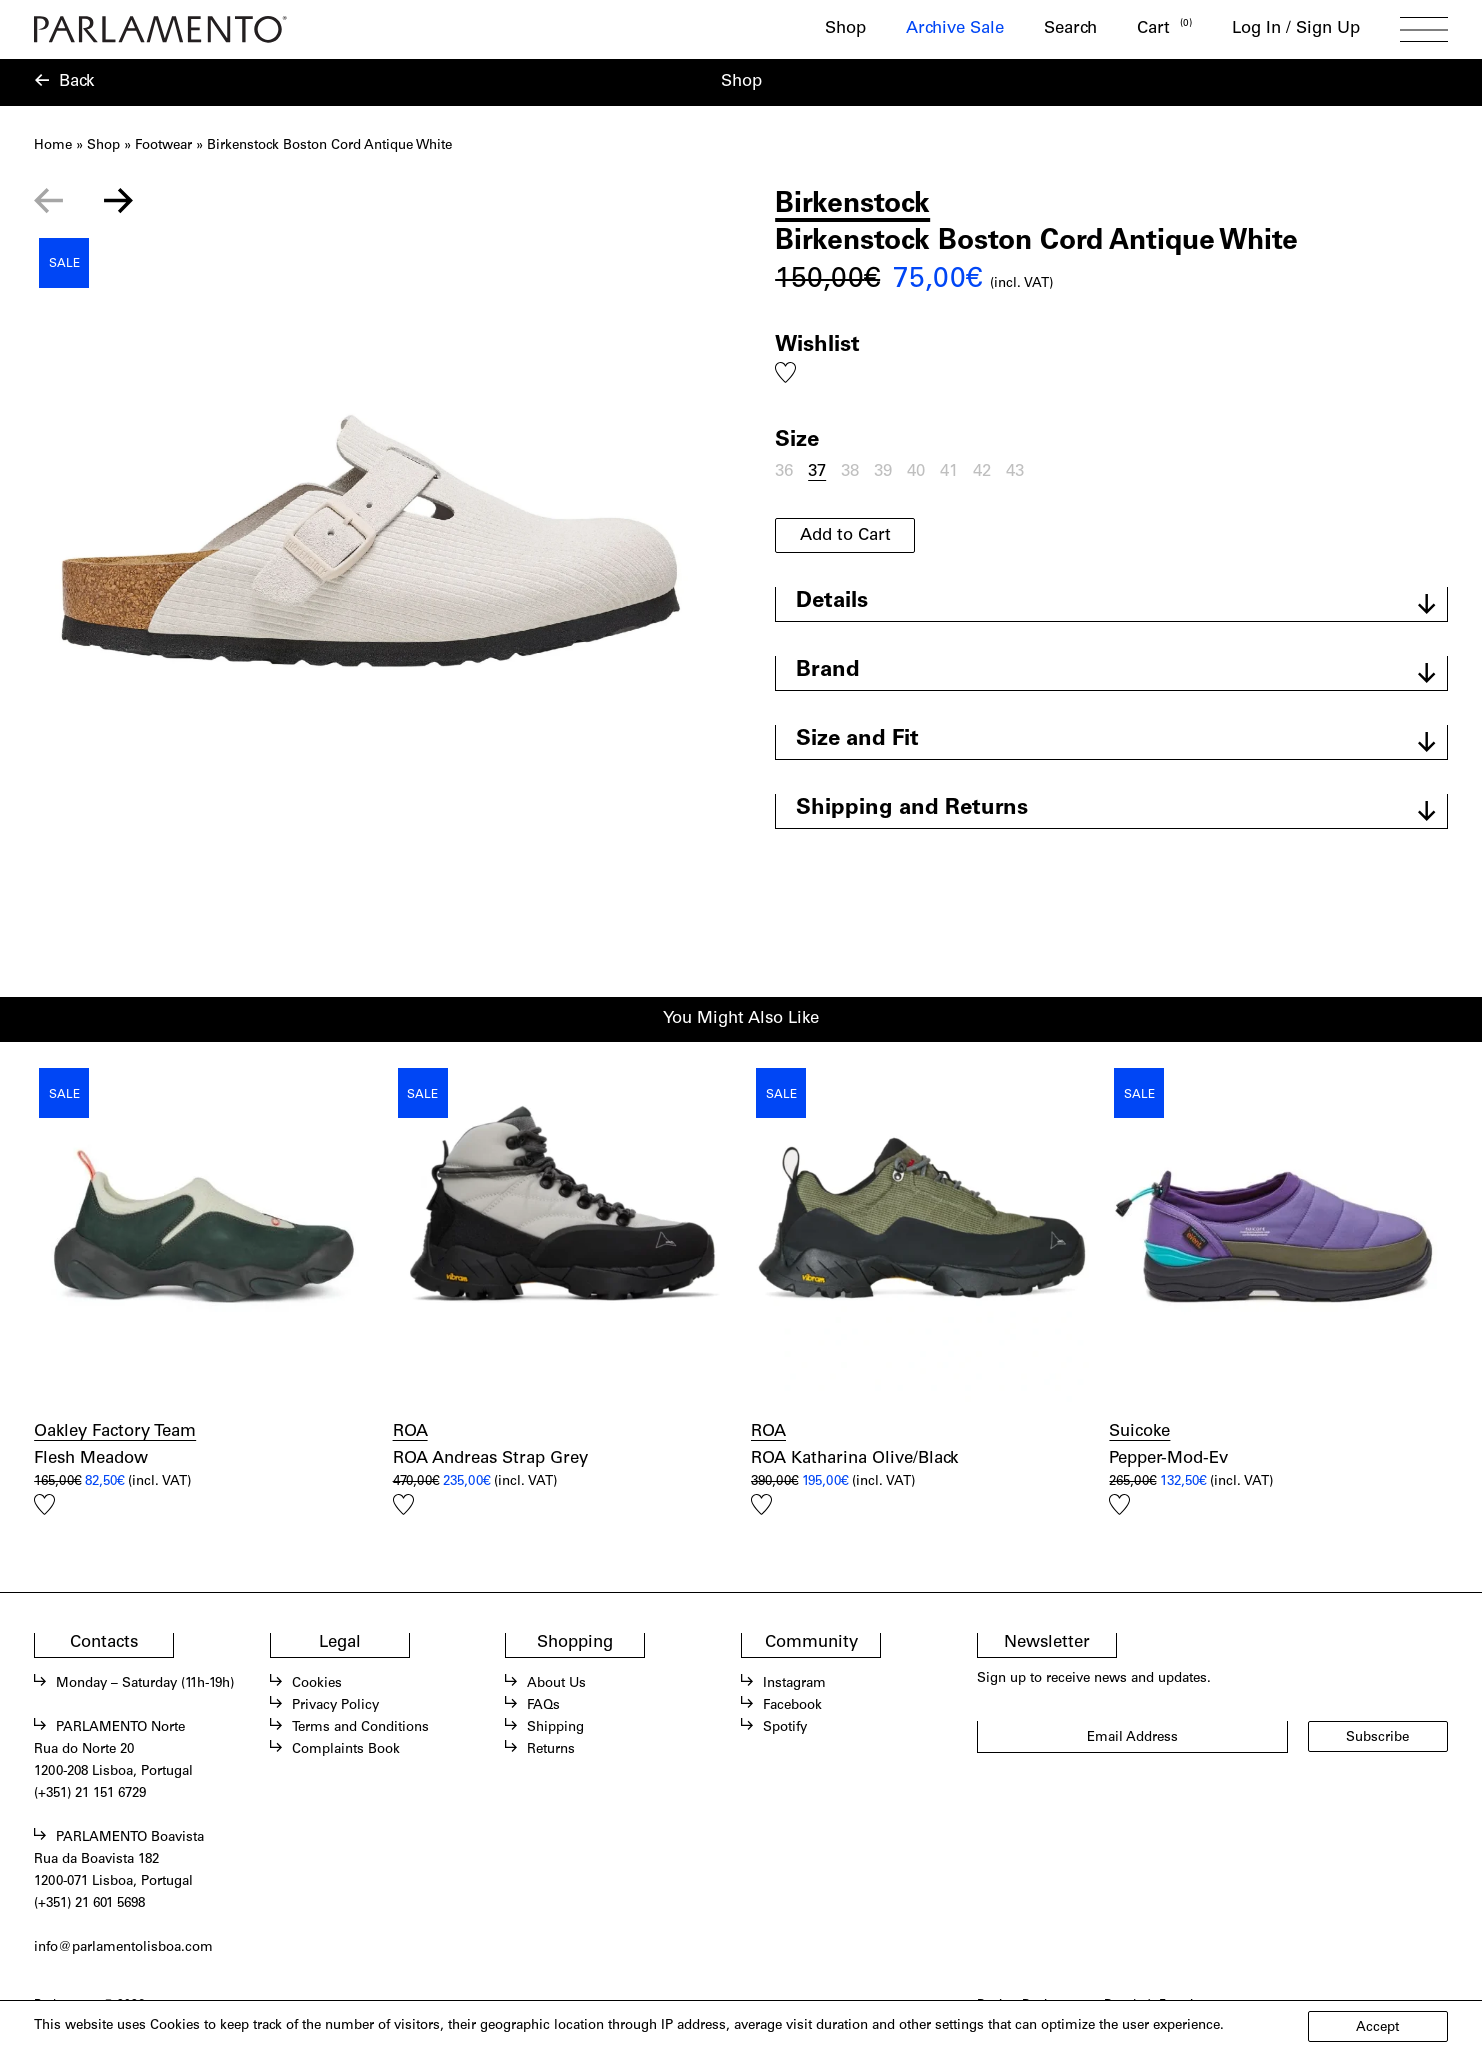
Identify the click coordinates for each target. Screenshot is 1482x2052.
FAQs (543, 1706)
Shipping (555, 1728)
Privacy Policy (335, 1706)
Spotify (785, 1728)
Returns (551, 1750)
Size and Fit (857, 740)
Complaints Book (346, 1750)
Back (76, 82)
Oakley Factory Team (115, 1432)
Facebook (792, 1706)
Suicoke (1139, 1432)
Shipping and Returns (912, 809)
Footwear (163, 146)
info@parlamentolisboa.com (123, 1948)
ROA (410, 1432)
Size (797, 441)
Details (832, 602)
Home (53, 146)
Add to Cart (845, 536)
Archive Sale (955, 29)
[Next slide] (118, 201)
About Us (556, 1684)
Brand (828, 671)
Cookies (317, 1684)
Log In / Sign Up (1296, 29)
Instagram (794, 1684)
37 (817, 472)
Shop (845, 29)
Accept (1377, 2028)
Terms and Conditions (360, 1728)
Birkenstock (852, 206)
